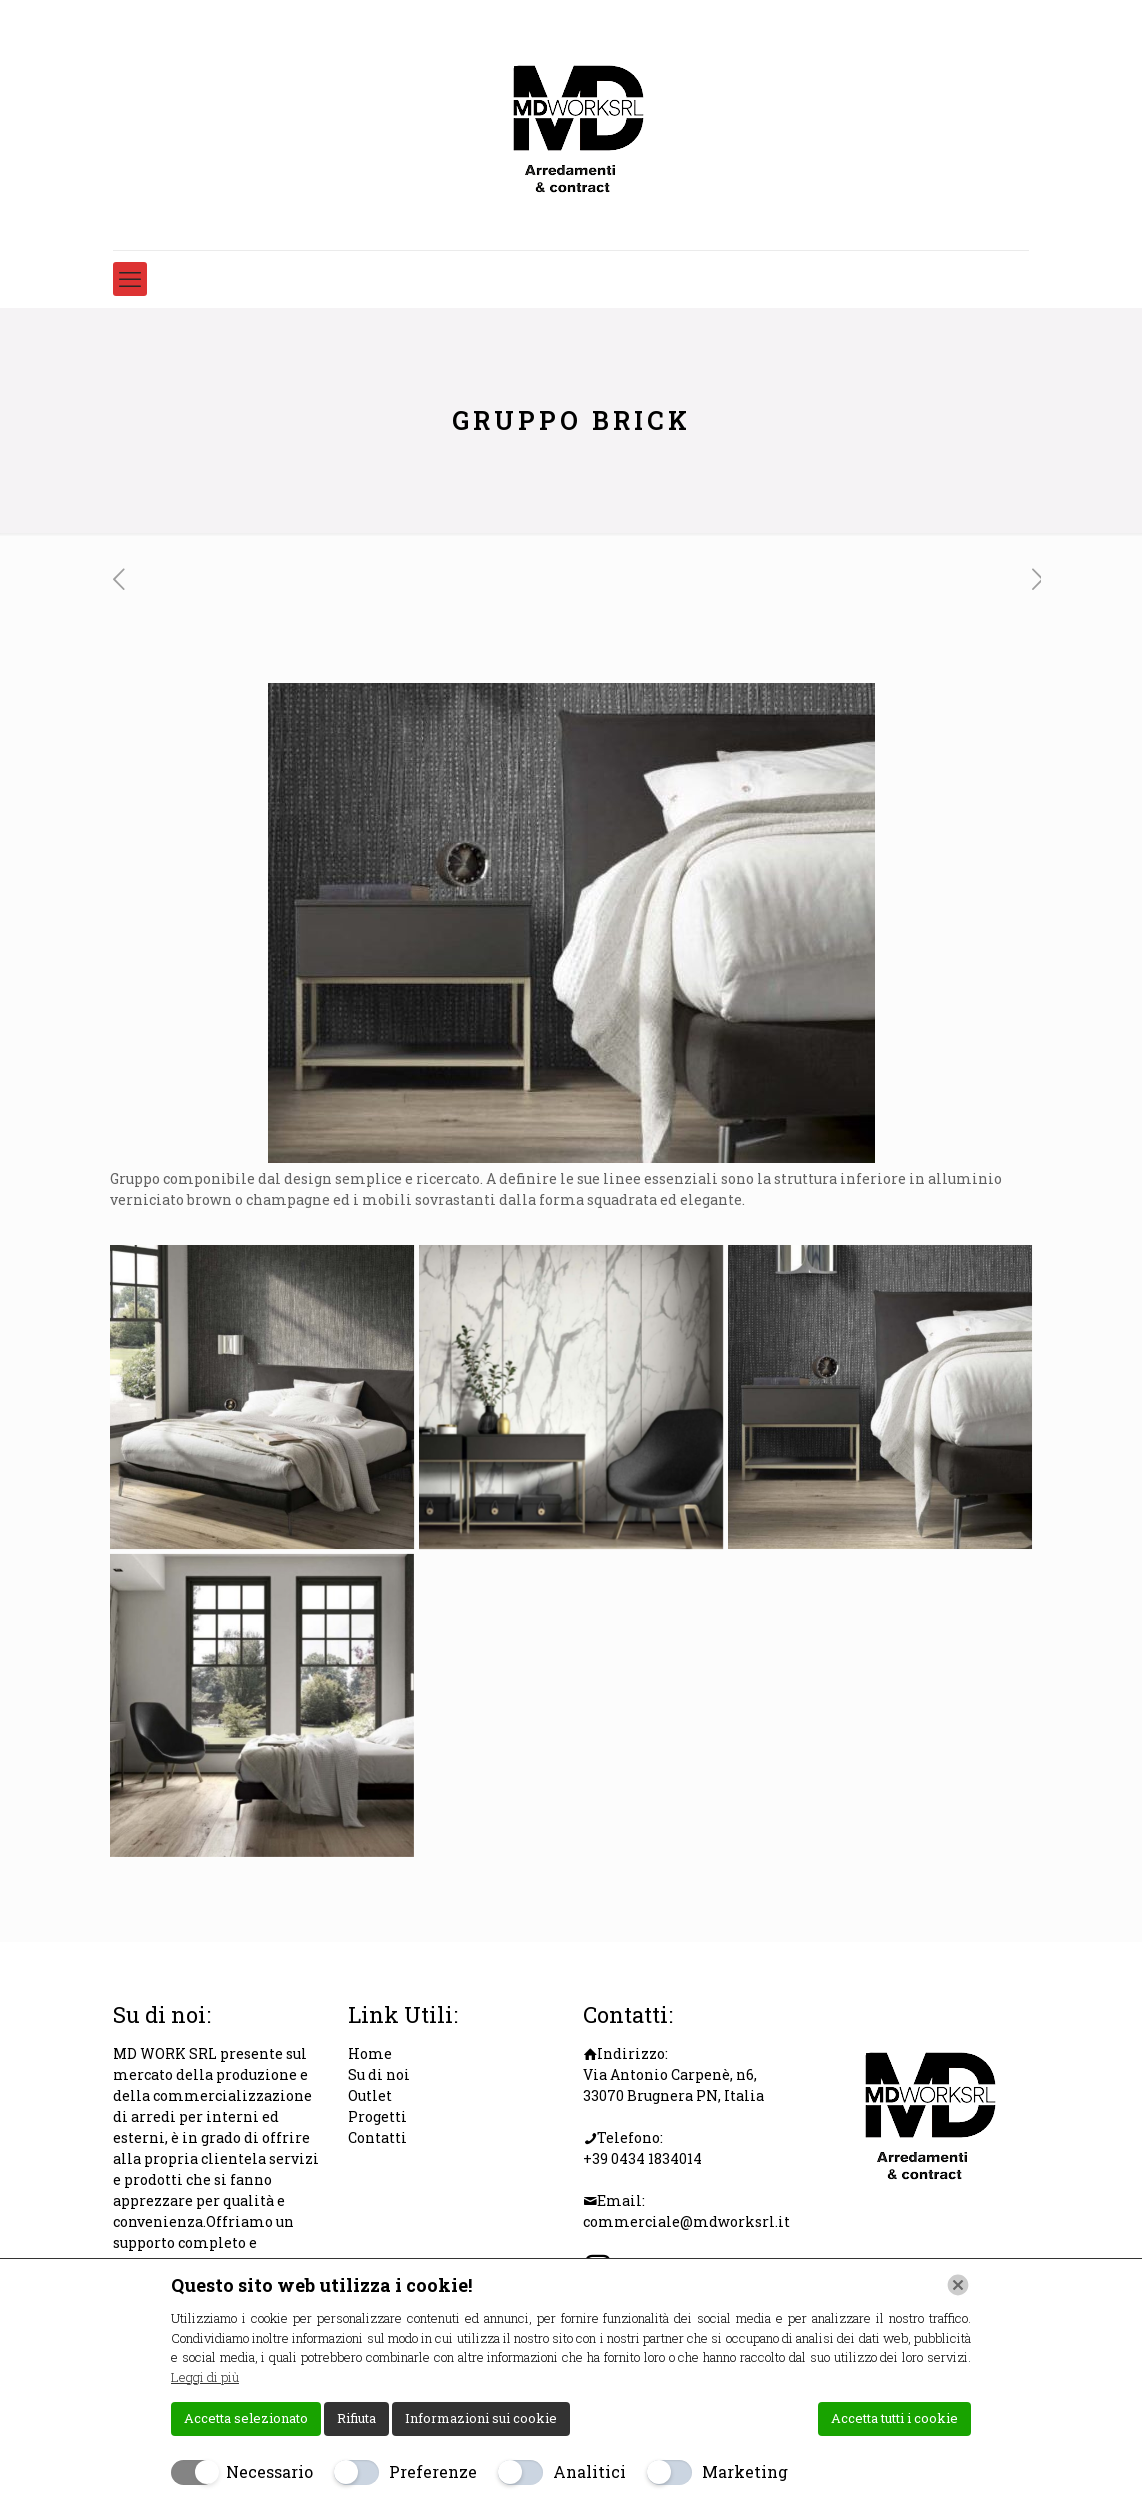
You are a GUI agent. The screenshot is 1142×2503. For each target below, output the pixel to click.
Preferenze (433, 2471)
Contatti (377, 2137)
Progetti (377, 2116)
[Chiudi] (958, 2285)
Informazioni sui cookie (481, 2418)
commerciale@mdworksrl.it (686, 2221)
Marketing (745, 2471)
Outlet (370, 2095)
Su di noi (379, 2074)
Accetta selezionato (246, 2418)
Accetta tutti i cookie (894, 2418)
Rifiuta (356, 2418)
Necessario (269, 2471)
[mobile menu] (130, 279)
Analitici (589, 2471)
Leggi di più (205, 2377)
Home (370, 2053)
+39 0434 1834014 (642, 2158)
